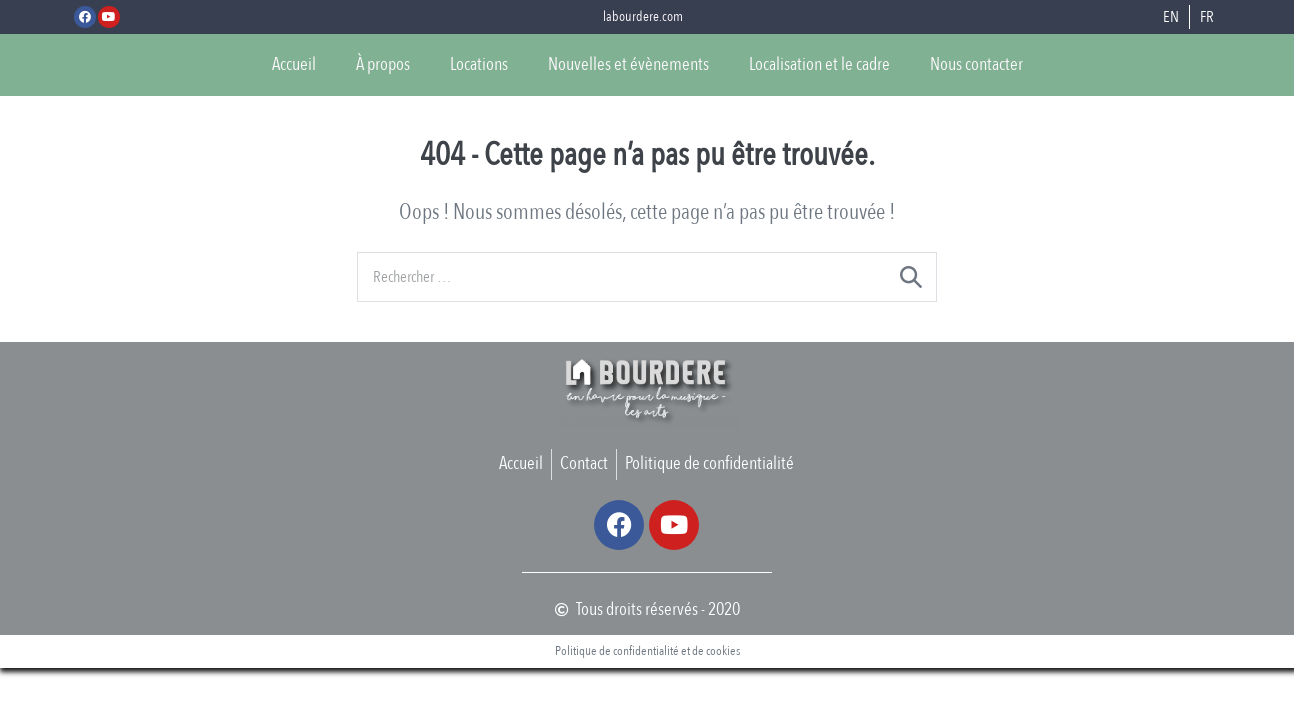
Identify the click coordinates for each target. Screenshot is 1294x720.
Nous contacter (976, 64)
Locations (479, 64)
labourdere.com (643, 16)
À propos (383, 64)
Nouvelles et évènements (628, 64)
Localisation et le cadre (819, 64)
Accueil (294, 64)
